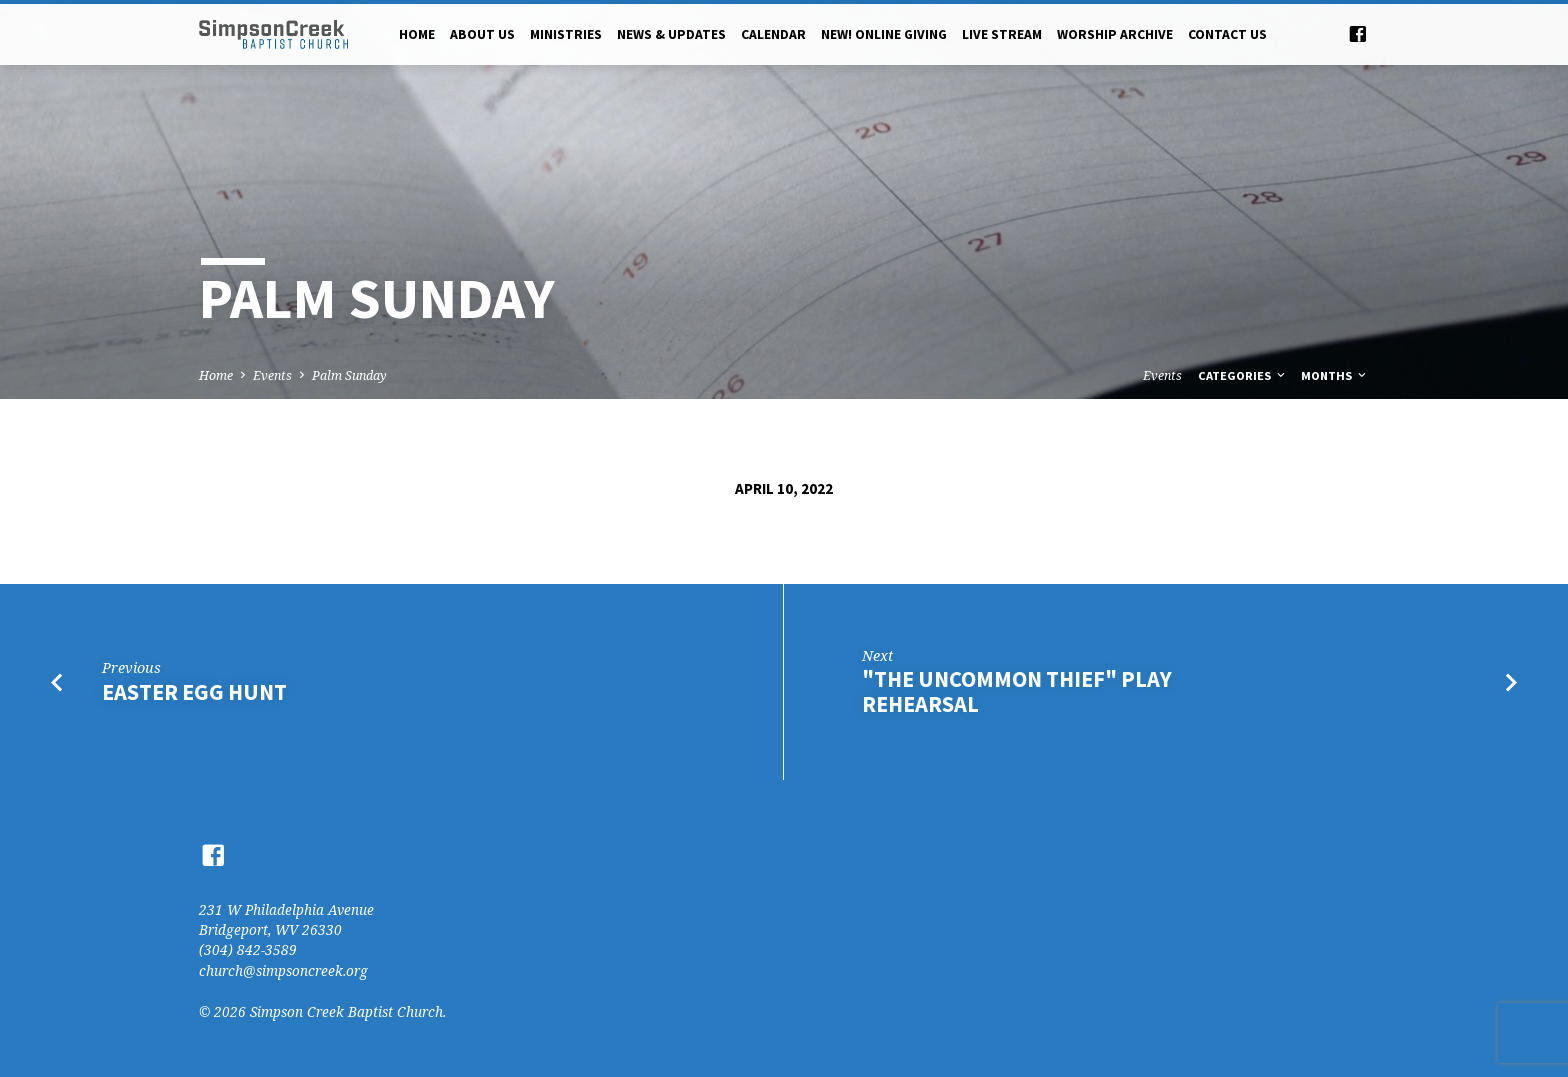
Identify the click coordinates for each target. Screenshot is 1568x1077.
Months (1335, 375)
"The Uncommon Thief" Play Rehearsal (1017, 691)
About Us (482, 34)
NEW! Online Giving (884, 34)
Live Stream (1002, 34)
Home (417, 34)
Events (272, 375)
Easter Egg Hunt (194, 692)
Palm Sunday (349, 375)
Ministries (566, 34)
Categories (1243, 375)
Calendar (773, 34)
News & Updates (671, 34)
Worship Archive (1115, 34)
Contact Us (1227, 34)
